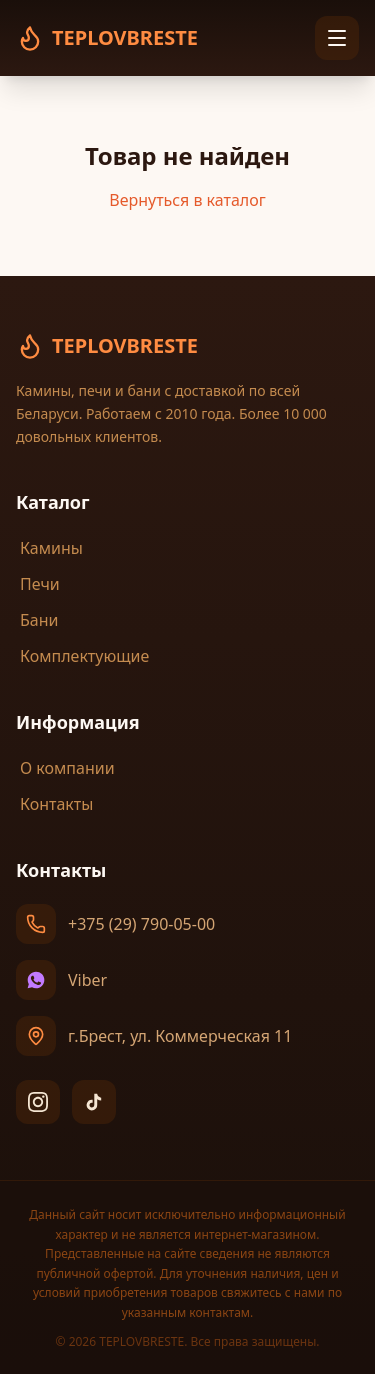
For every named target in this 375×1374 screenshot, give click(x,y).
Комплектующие (82, 656)
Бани (37, 620)
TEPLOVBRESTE (107, 346)
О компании (65, 768)
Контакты (54, 804)
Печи (38, 584)
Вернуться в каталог (187, 200)
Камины (49, 548)
